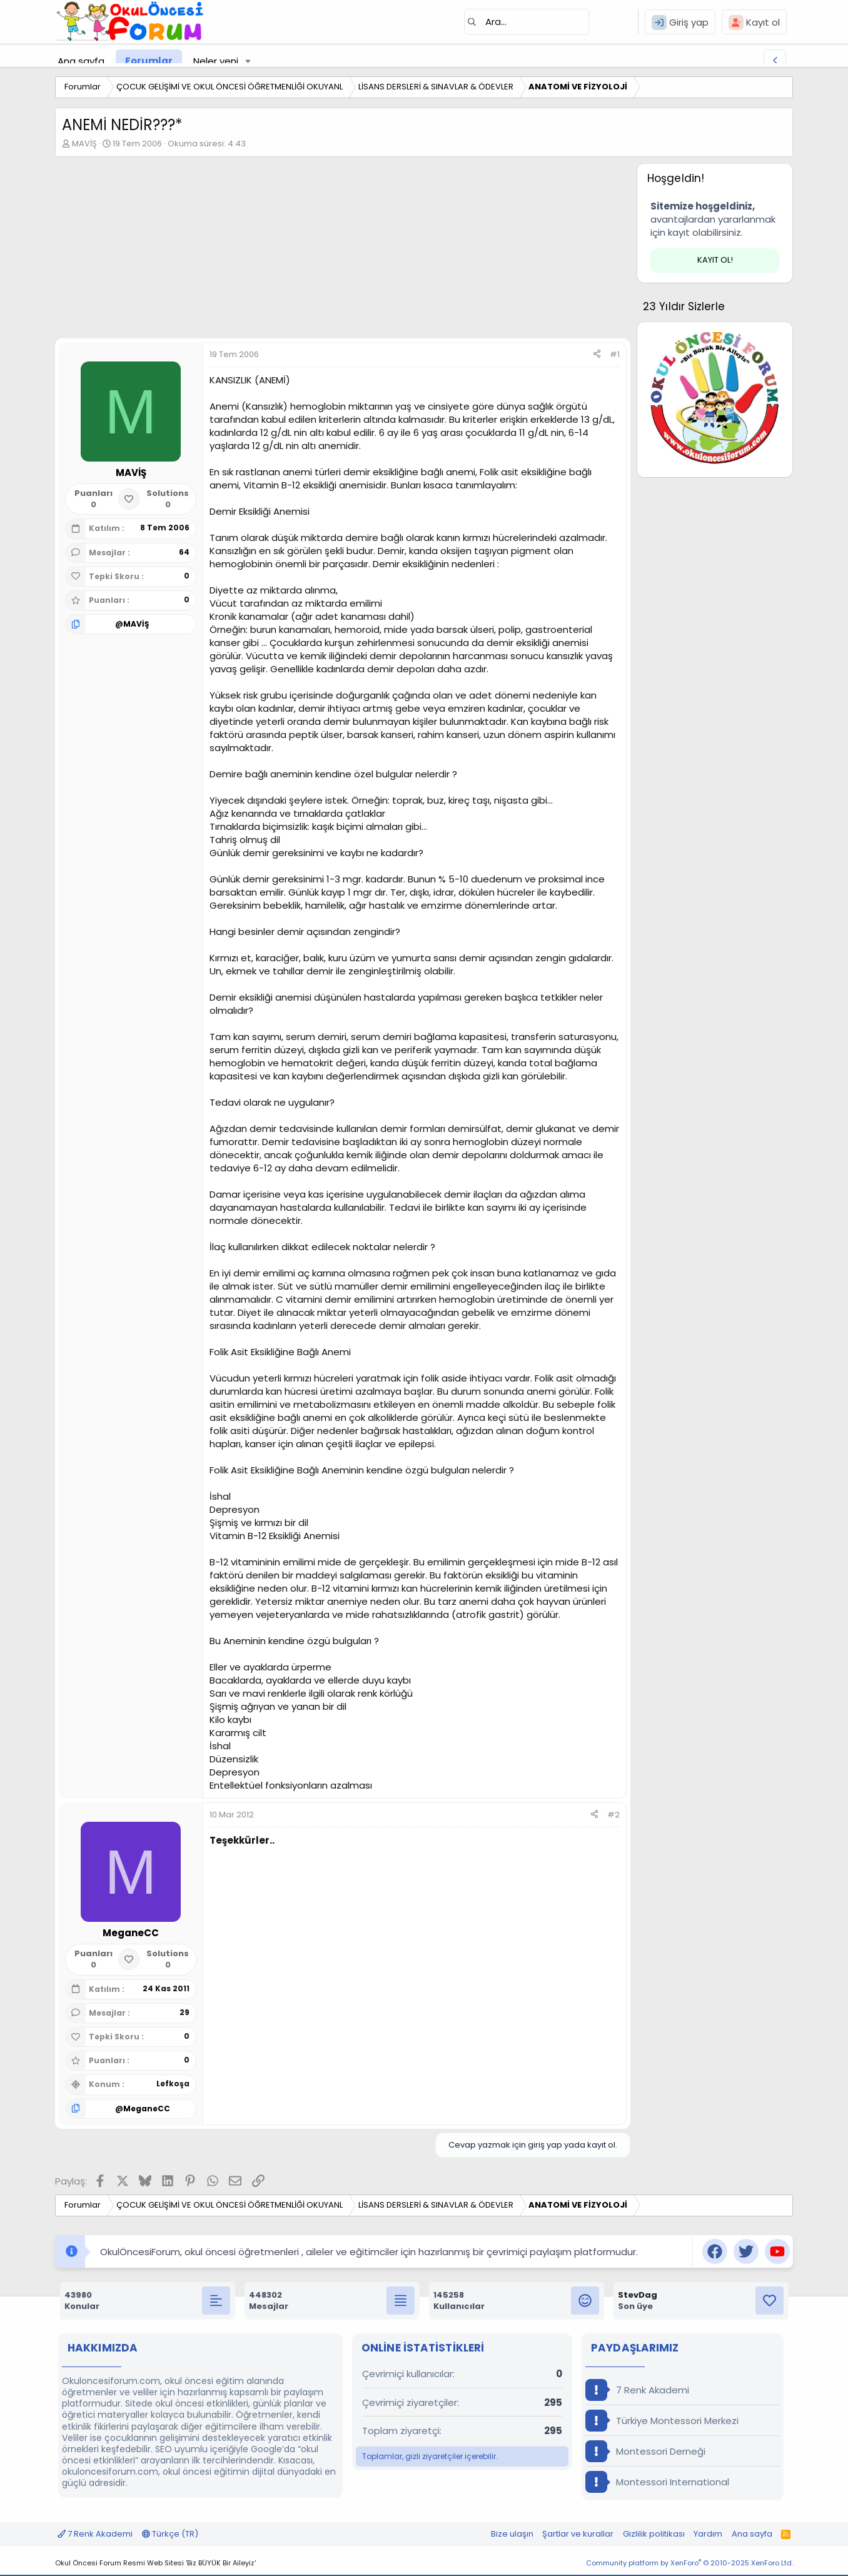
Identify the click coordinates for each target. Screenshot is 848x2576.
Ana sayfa (81, 61)
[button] (248, 61)
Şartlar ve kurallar (577, 2534)
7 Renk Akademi (637, 2390)
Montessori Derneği (645, 2451)
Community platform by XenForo (689, 2563)
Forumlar (149, 61)
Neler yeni (215, 61)
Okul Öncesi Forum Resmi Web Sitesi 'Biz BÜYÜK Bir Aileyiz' (155, 2563)
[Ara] (526, 22)
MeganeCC (146, 2108)
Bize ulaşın (512, 2534)
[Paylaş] (596, 354)
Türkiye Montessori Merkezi (662, 2421)
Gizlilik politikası (654, 2534)
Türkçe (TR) (170, 2534)
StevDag (637, 2295)
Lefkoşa (172, 2083)
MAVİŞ (84, 143)
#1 (615, 354)
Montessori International (657, 2482)
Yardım (708, 2534)
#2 (613, 1815)
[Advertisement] (342, 250)
